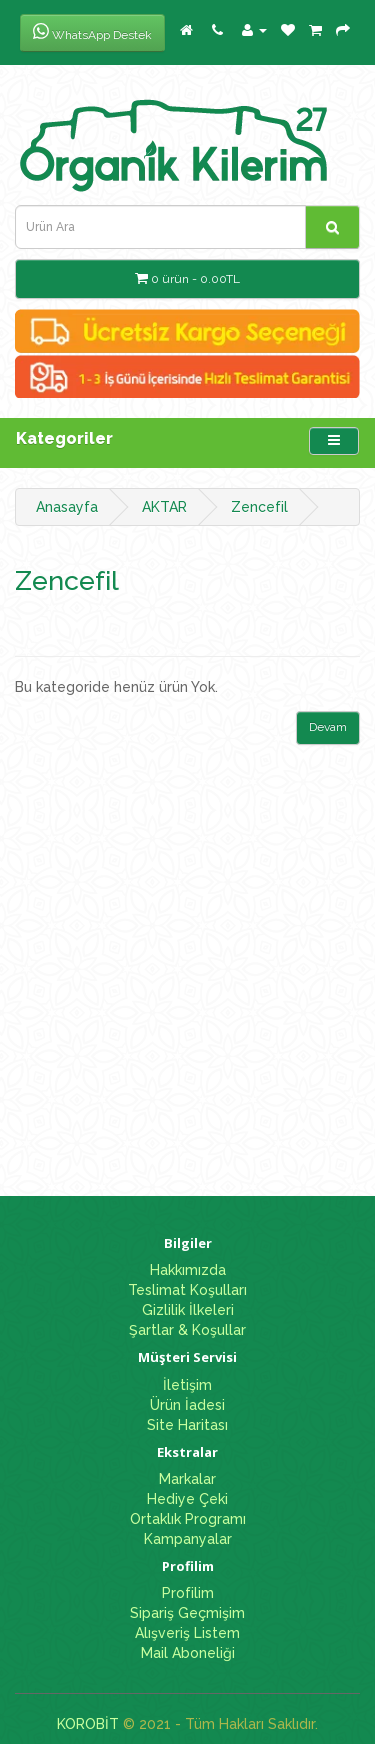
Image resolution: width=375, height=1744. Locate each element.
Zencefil (259, 507)
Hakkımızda (188, 1270)
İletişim (187, 1385)
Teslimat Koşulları (187, 1290)
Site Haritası (187, 1425)
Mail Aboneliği (188, 1653)
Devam (328, 727)
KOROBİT (88, 1724)
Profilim (188, 1593)
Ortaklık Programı (188, 1519)
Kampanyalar (188, 1539)
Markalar (187, 1479)
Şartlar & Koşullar (187, 1330)
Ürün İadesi (187, 1405)
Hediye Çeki (187, 1499)
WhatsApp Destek (92, 32)
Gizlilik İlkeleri (188, 1310)
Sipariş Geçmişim (187, 1613)
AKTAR (164, 507)
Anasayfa (67, 507)
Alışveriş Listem (187, 1633)
